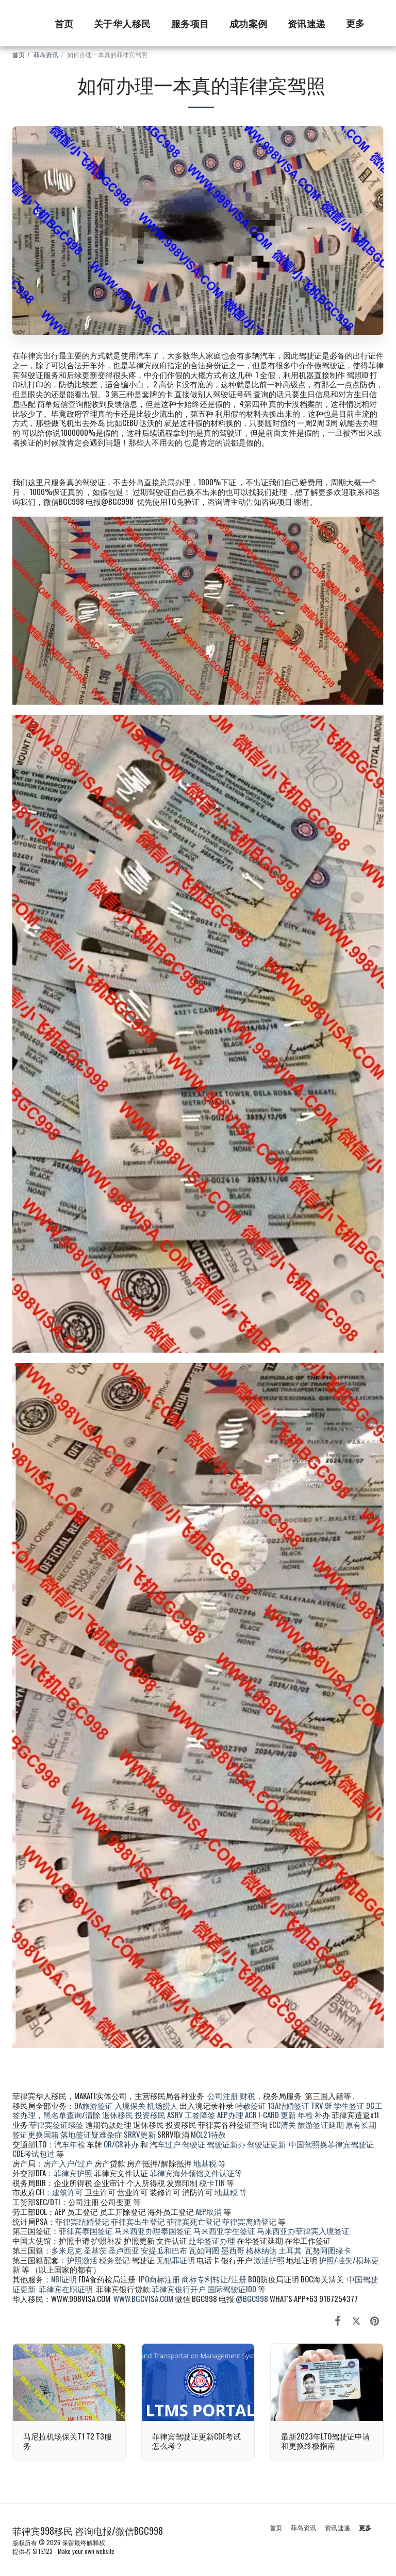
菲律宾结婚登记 (82, 2221)
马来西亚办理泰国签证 (153, 2230)
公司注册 (222, 2095)
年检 (306, 2114)
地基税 (205, 2163)
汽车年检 (69, 2143)
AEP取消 (208, 2211)
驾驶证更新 (266, 2143)
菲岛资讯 (46, 54)
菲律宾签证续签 (56, 2124)
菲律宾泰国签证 (86, 2230)
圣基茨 (95, 2250)
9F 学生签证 (345, 2105)
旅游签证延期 (321, 2124)
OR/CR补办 (121, 2143)
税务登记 (114, 2259)
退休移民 (118, 2114)
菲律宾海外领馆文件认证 (192, 2172)
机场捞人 (162, 2105)
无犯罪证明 (175, 2259)
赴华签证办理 (212, 2240)
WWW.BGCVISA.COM (143, 2298)
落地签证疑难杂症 (91, 2134)
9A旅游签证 (93, 2105)
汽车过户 (165, 2143)
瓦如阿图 (204, 2250)
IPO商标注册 (159, 2278)
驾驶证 (193, 2143)
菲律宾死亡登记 (194, 2221)
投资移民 (150, 2114)
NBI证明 (64, 2278)
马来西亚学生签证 (224, 2230)
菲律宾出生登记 (138, 2221)
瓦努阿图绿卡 (328, 2250)
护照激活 (82, 2259)
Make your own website (86, 2551)
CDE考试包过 (33, 2153)
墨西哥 (233, 2250)
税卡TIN (212, 2182)
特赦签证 (250, 2105)
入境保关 (129, 2105)
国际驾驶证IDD (231, 2288)
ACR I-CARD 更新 (270, 2114)
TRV (317, 2105)
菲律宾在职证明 (66, 2288)
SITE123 (42, 2551)
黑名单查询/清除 (72, 2114)
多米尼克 (66, 2250)
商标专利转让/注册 (214, 2278)
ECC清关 (282, 2124)
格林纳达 (262, 2250)
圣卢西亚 (123, 2250)
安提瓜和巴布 (164, 2250)
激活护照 (269, 2259)
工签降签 (200, 2114)
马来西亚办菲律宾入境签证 (303, 2230)
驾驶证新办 (226, 2143)
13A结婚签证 (288, 2105)
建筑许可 (67, 2191)
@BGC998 (252, 2298)
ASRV (175, 2114)
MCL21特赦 (208, 2134)
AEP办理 (230, 2114)
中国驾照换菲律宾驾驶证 (331, 2143)
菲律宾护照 (73, 2172)
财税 (247, 2095)
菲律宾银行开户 (179, 2288)
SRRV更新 (140, 2134)
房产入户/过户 (68, 2163)
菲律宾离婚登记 (249, 2221)
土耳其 (290, 2250)
